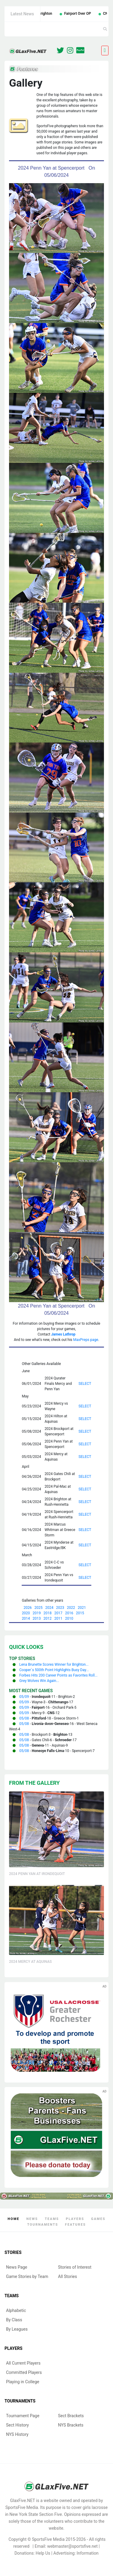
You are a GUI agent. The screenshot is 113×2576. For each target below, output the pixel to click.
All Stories (67, 2276)
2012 (47, 1618)
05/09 (24, 1697)
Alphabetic (16, 2310)
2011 (58, 1618)
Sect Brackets (71, 2415)
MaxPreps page (85, 1340)
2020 (26, 1613)
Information (88, 2553)
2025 (38, 1608)
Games (98, 2219)
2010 (68, 1618)
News (32, 2219)
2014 (26, 1618)
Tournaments (42, 2225)
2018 (47, 1613)
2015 (80, 1613)
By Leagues (17, 2329)
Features (75, 2225)
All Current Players (23, 2363)
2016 (69, 1613)
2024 (49, 1608)
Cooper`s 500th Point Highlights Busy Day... (54, 1670)
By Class (14, 2319)
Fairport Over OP (85, 13)
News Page (16, 2267)
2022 (71, 1608)
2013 (37, 1618)
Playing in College (22, 2381)
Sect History (17, 2425)
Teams (52, 2219)
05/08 (24, 1718)
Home (13, 2219)
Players (75, 2219)
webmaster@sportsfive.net (72, 2546)
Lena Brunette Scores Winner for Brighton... (54, 1664)
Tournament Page (22, 2415)
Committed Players (24, 2372)
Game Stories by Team (27, 2276)
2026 (28, 1608)
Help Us (43, 2553)
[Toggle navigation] (104, 50)
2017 (58, 1613)
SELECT (85, 1384)
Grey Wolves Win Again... (39, 1681)
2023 (60, 1608)
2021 (82, 1608)
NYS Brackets (70, 2425)
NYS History (17, 2434)
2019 (37, 1613)
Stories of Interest (75, 2267)
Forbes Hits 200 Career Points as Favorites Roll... (58, 1675)
